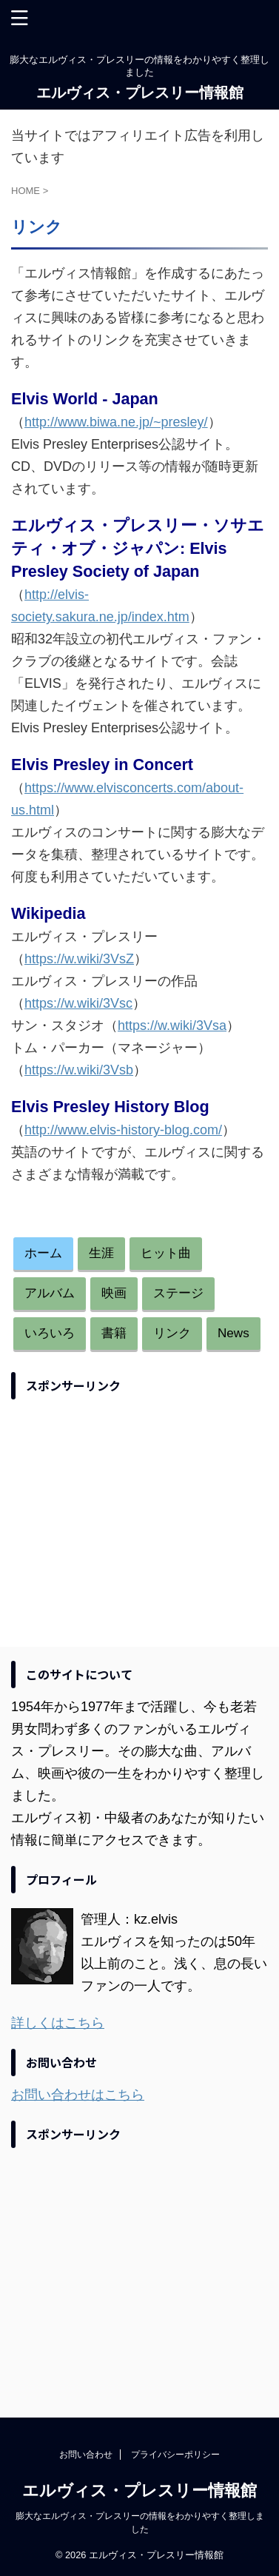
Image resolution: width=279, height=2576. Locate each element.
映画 (114, 1293)
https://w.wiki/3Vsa (172, 1025)
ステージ (178, 1293)
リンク (172, 1333)
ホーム (43, 1253)
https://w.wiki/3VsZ (79, 958)
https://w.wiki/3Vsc (78, 1003)
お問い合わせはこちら (77, 2094)
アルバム (49, 1293)
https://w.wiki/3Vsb (78, 1070)
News (233, 1333)
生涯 (101, 1253)
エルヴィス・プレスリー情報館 (139, 92)
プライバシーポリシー (175, 2454)
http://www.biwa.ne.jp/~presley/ (116, 422)
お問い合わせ (85, 2454)
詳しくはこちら (57, 2022)
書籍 (114, 1333)
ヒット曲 (166, 1253)
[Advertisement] (135, 1510)
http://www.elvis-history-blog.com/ (123, 1130)
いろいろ (49, 1333)
